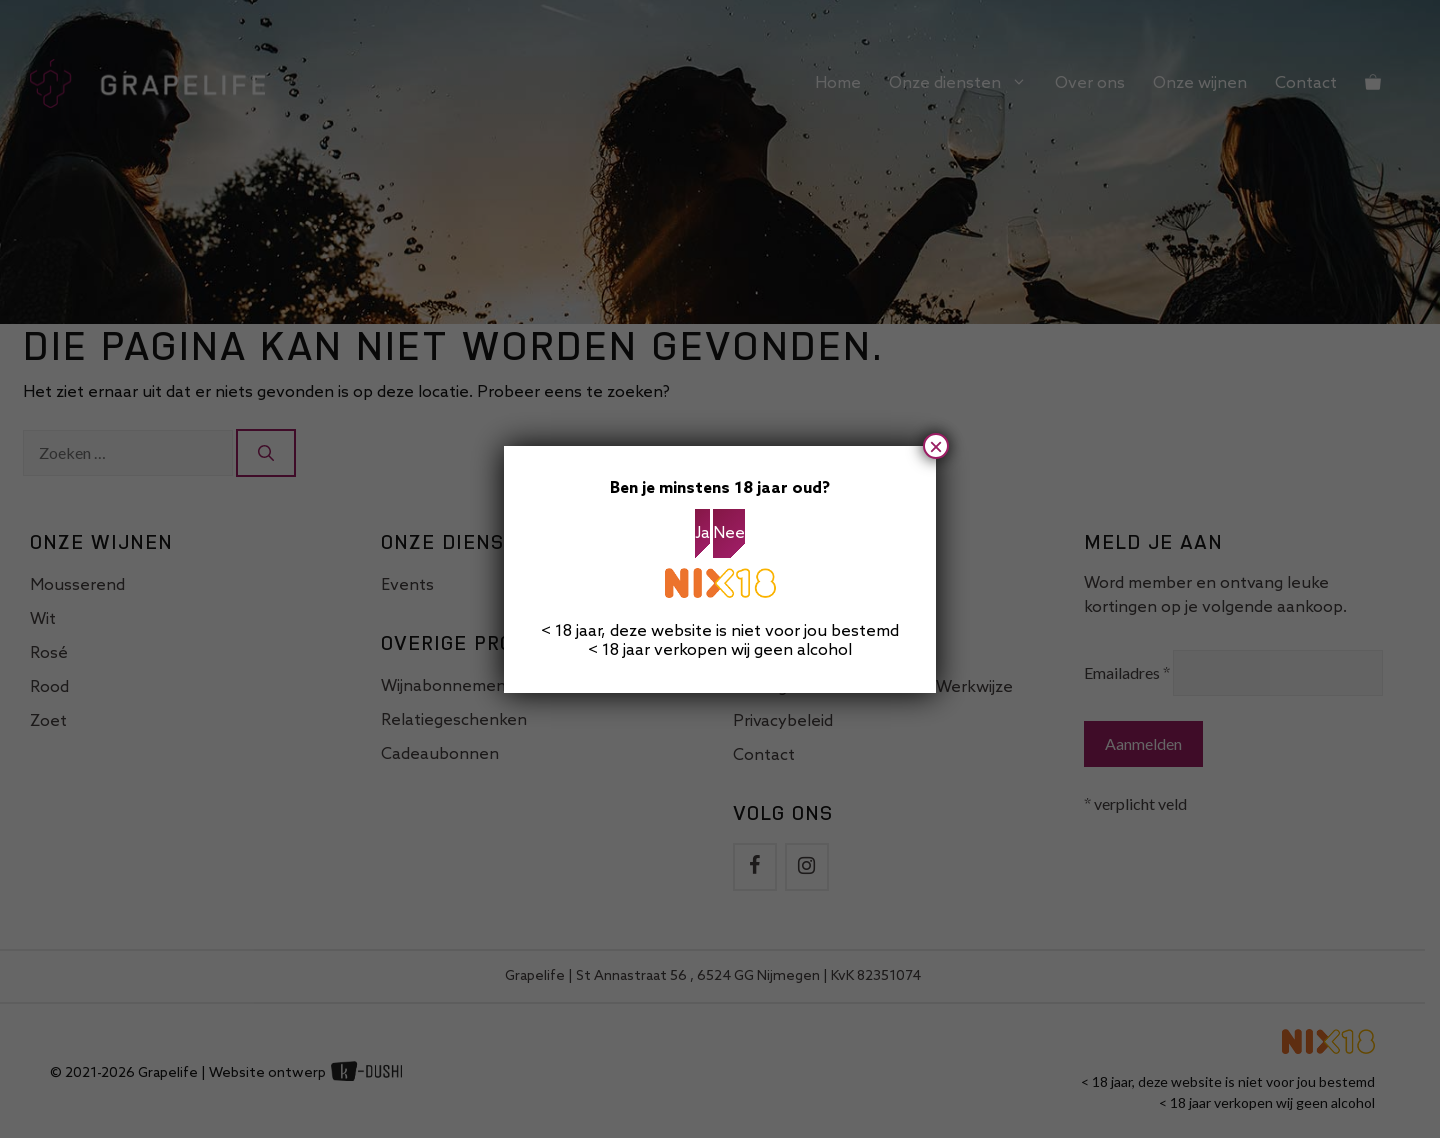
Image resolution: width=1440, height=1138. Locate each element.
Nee (729, 533)
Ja (702, 533)
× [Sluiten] (936, 446)
